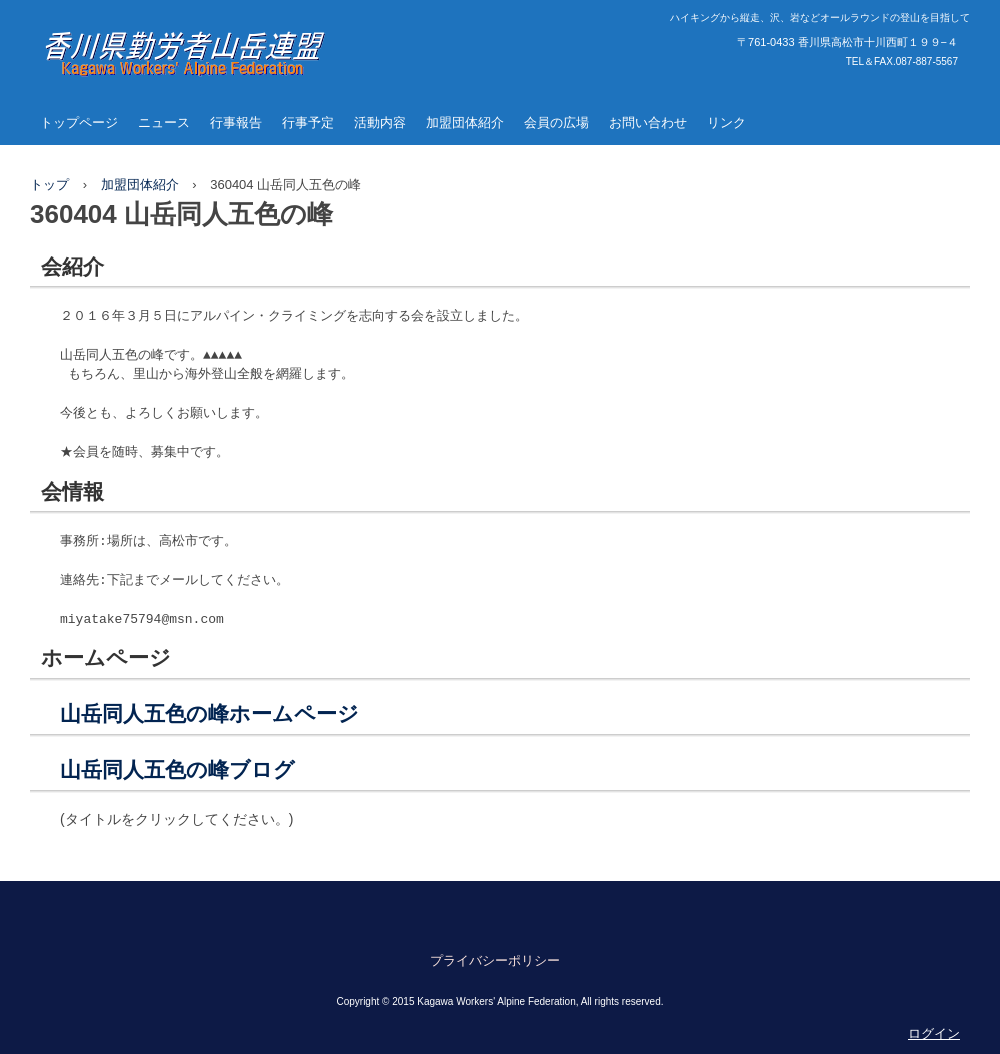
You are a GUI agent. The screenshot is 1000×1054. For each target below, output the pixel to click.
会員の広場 (556, 122)
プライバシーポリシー (495, 960)
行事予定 (308, 122)
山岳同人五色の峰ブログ (177, 769)
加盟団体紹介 (465, 122)
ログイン (934, 1033)
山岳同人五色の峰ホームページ (209, 713)
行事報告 (236, 122)
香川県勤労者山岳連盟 (160, 96)
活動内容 (380, 122)
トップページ (79, 122)
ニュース (164, 122)
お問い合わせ (648, 122)
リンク (726, 122)
